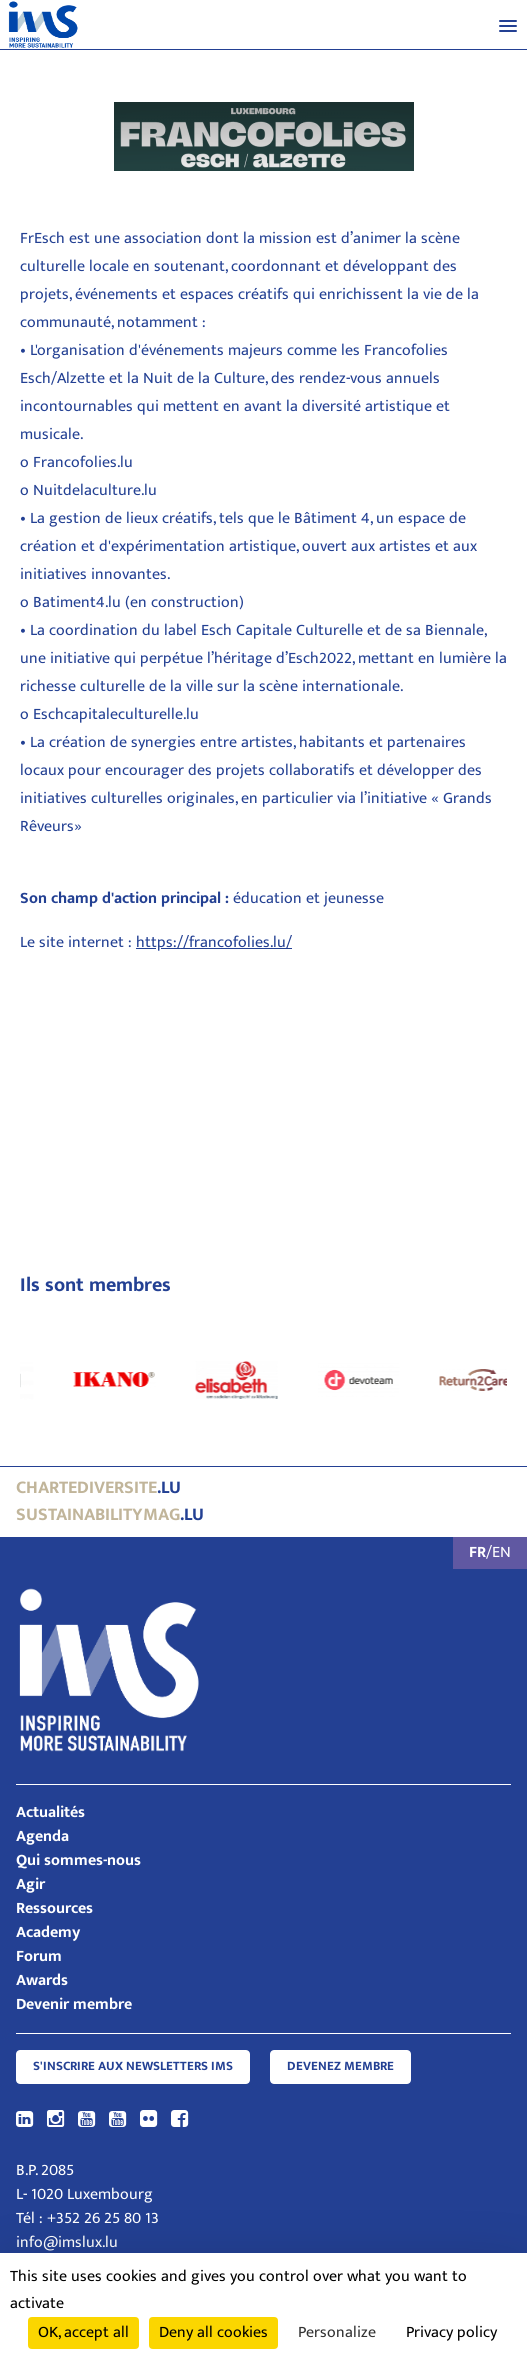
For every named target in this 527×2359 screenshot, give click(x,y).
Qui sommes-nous (78, 1860)
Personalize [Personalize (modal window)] (337, 2332)
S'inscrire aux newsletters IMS (133, 2066)
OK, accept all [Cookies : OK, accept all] (83, 2332)
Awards (42, 1980)
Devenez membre (340, 2066)
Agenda (42, 1836)
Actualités (50, 1812)
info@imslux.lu (67, 2242)
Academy (48, 1932)
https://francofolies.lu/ (214, 942)
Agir (30, 1884)
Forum (39, 1956)
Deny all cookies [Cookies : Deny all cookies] (213, 2332)
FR (477, 1553)
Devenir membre (74, 2004)
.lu (98, 1488)
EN (501, 1553)
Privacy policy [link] (451, 2332)
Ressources (54, 1908)
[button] (508, 24)
